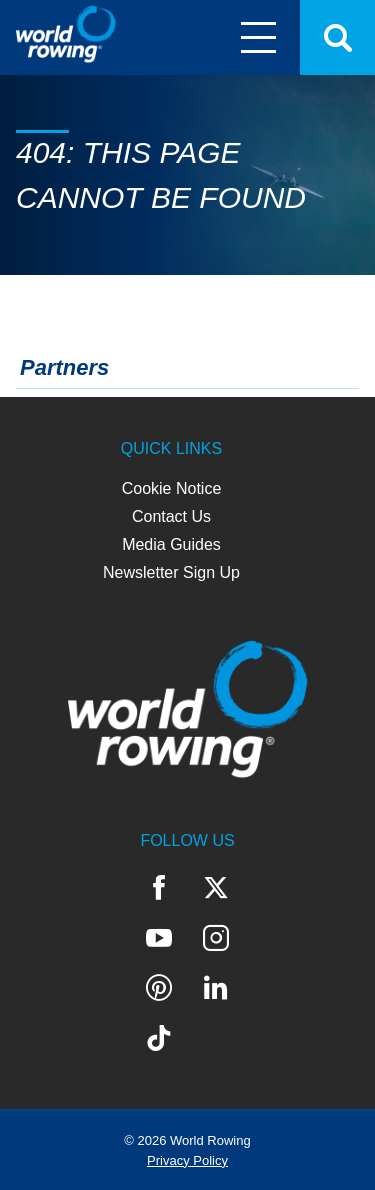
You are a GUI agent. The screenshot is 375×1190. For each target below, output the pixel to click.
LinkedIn (215, 988)
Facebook (159, 888)
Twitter (216, 888)
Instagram (216, 938)
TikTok (159, 1038)
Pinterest (159, 988)
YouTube (159, 938)
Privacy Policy (187, 1160)
